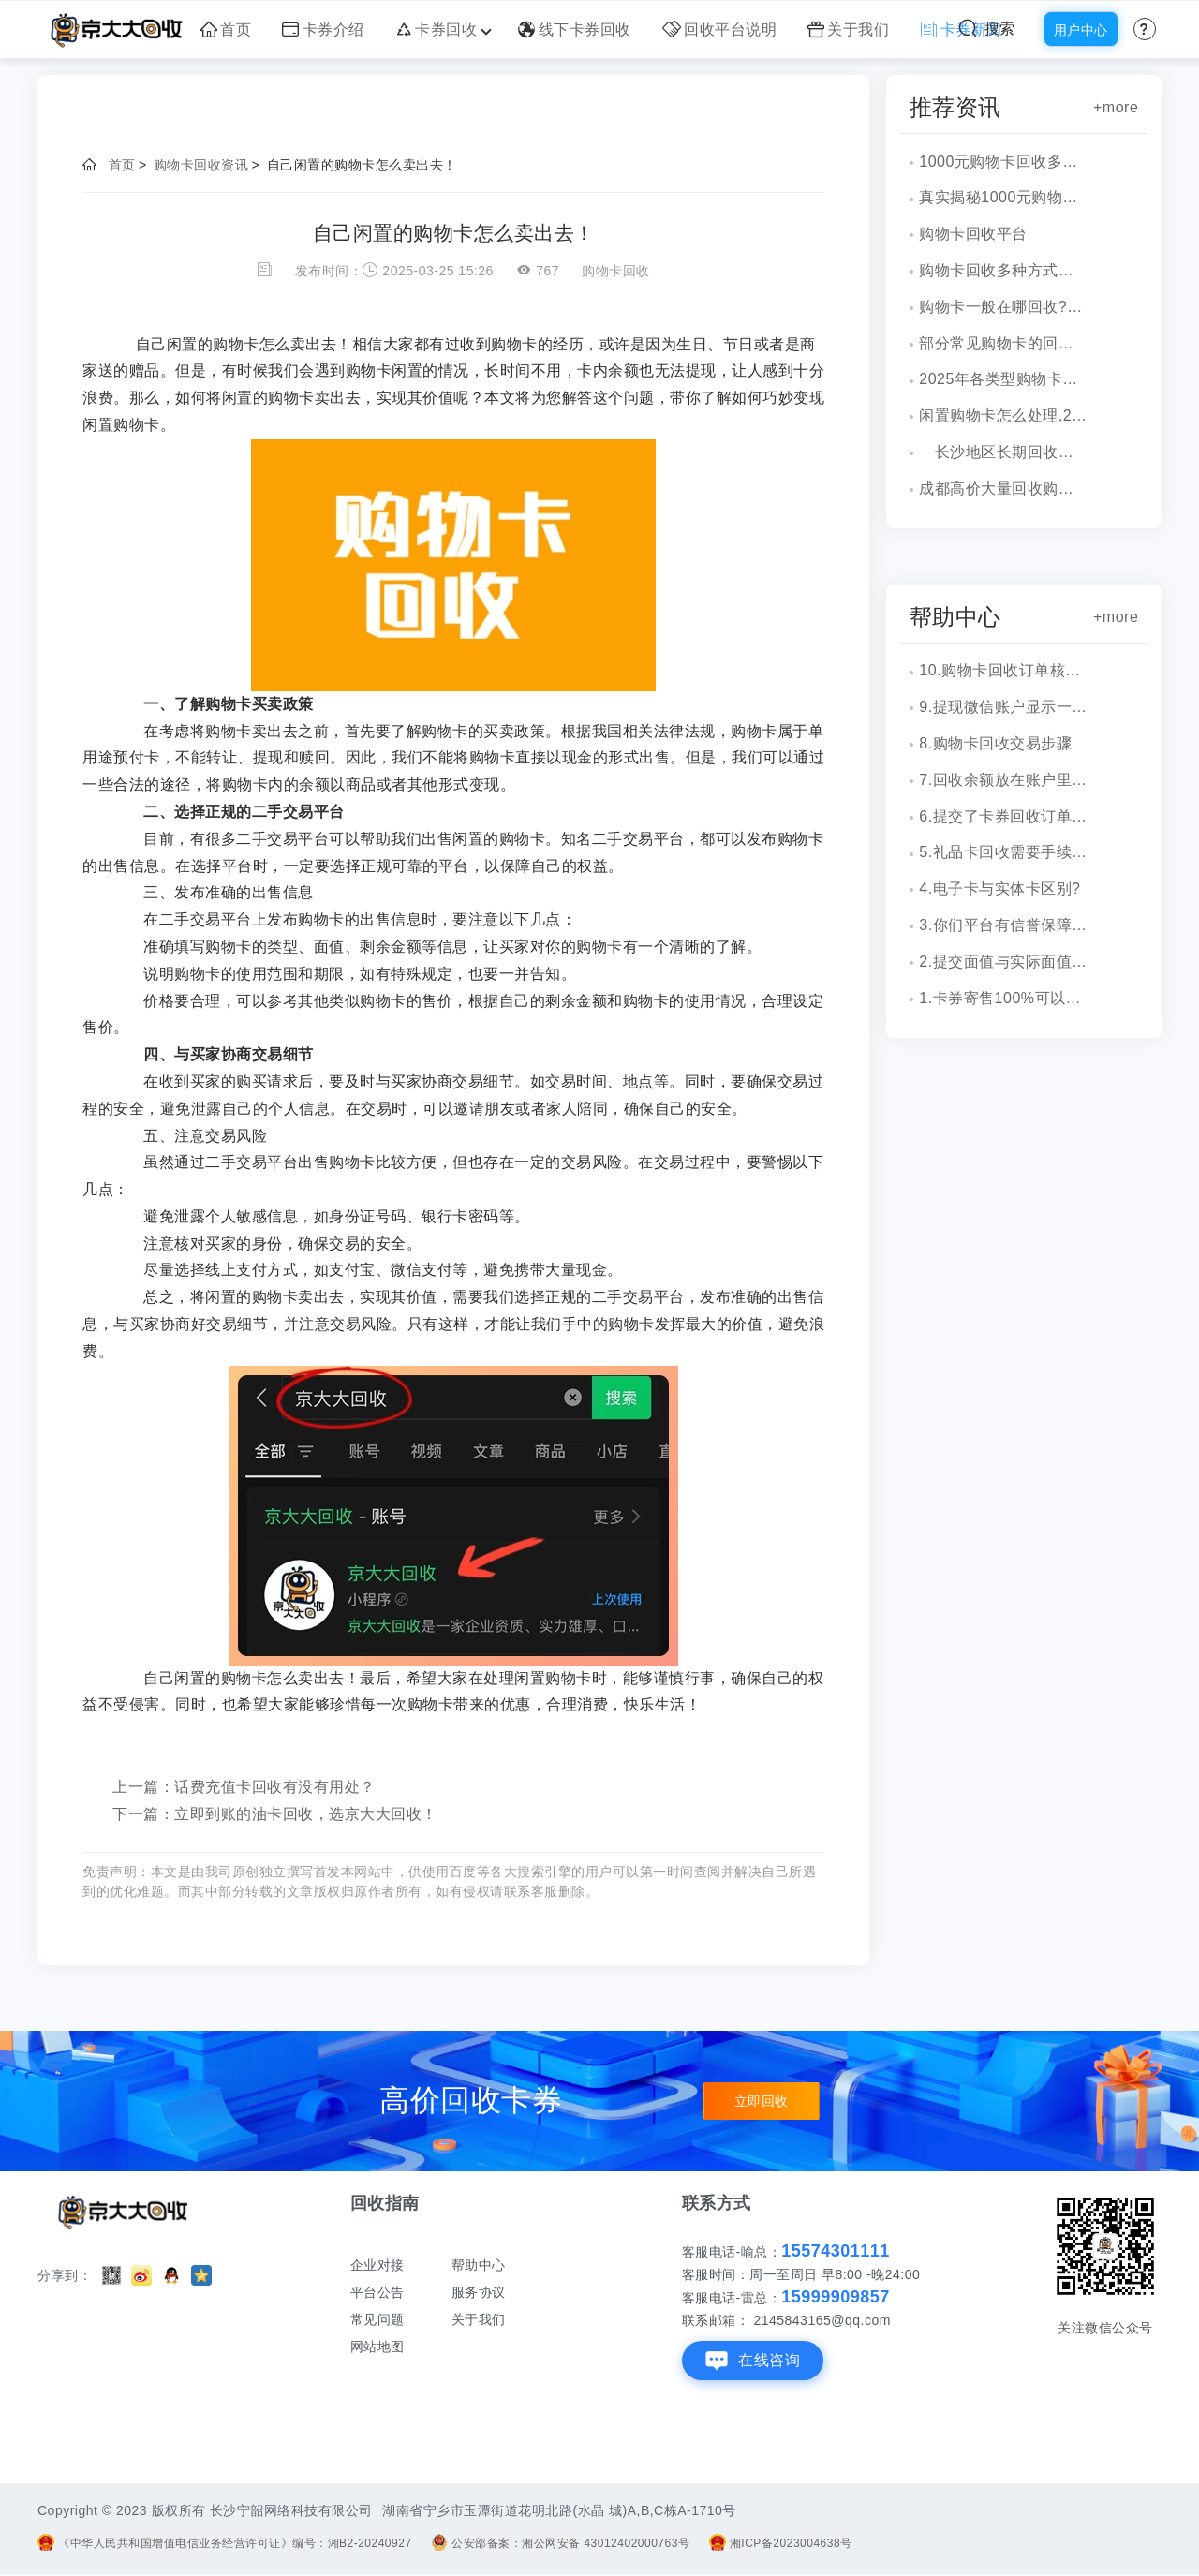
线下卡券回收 (574, 29)
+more (1115, 107)
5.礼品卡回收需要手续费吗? (1003, 852)
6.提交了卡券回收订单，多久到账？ (1003, 816)
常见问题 (377, 2319)
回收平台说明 (719, 29)
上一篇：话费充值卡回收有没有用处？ (244, 1787)
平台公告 (377, 2292)
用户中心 (1081, 29)
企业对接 (377, 2265)
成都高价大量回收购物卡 (1003, 488)
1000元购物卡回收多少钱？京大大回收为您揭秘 (1003, 162)
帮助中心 (478, 2265)
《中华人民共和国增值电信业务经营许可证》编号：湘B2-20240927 (224, 2543)
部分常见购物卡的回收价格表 (1003, 343)
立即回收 (761, 2101)
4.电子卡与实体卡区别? (999, 888)
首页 (226, 29)
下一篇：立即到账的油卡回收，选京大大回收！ (274, 1814)
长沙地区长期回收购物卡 (1003, 452)
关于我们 (848, 29)
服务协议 (478, 2292)
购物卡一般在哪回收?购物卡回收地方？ (1003, 307)
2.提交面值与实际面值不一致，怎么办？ (1003, 962)
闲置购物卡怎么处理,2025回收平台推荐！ (1003, 415)
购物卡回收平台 (973, 234)
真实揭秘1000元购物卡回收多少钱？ (1003, 197)
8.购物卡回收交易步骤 (995, 743)
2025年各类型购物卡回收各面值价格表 (1003, 379)
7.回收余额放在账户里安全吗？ (1003, 780)
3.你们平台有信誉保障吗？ (1003, 925)
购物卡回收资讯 (201, 164)
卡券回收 (441, 29)
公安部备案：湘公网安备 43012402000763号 (560, 2543)
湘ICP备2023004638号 (780, 2543)
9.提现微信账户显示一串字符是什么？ (1003, 707)
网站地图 (377, 2346)
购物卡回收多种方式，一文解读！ (1003, 270)
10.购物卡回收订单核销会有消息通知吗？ (1003, 670)
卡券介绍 (323, 29)
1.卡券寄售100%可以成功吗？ (1003, 998)
